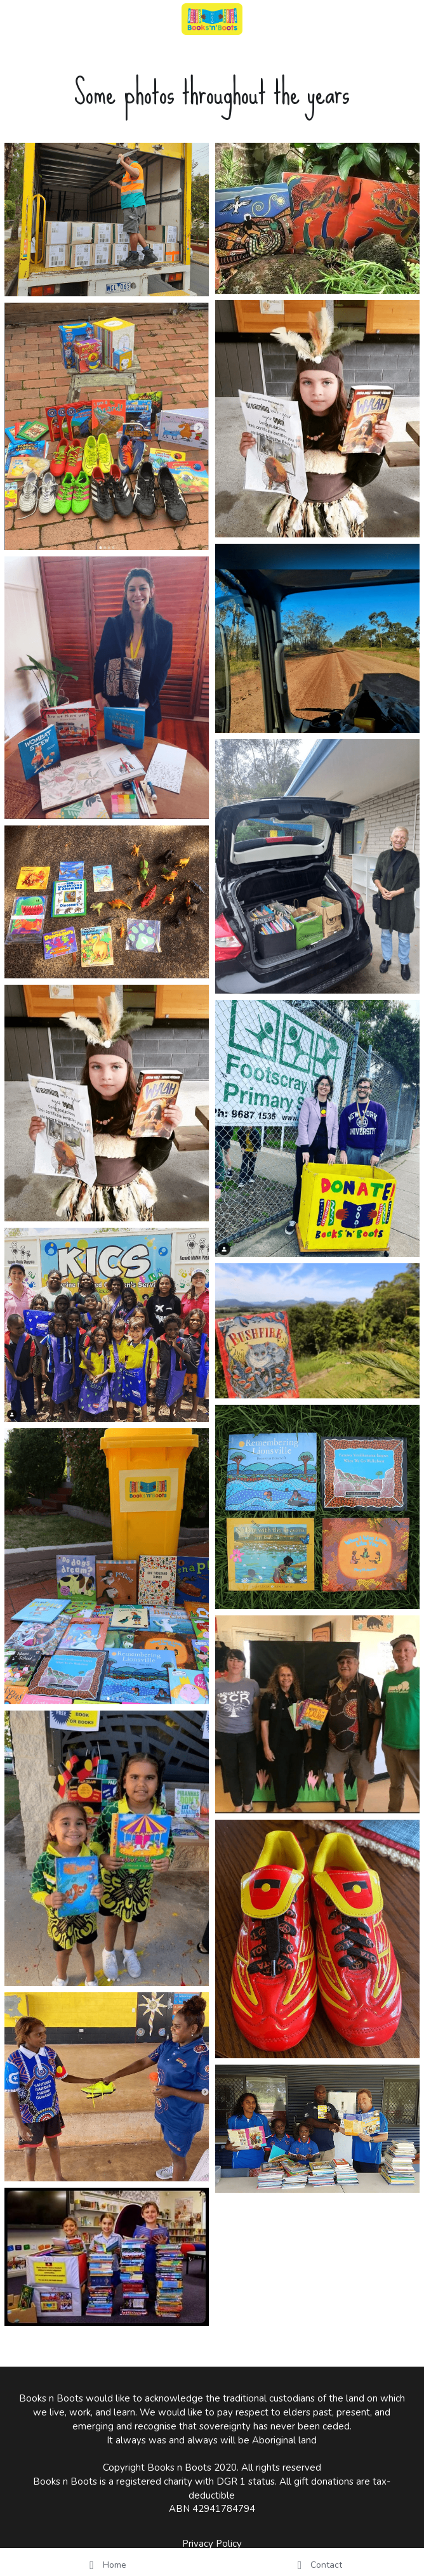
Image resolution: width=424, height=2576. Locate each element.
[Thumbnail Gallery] (106, 219)
